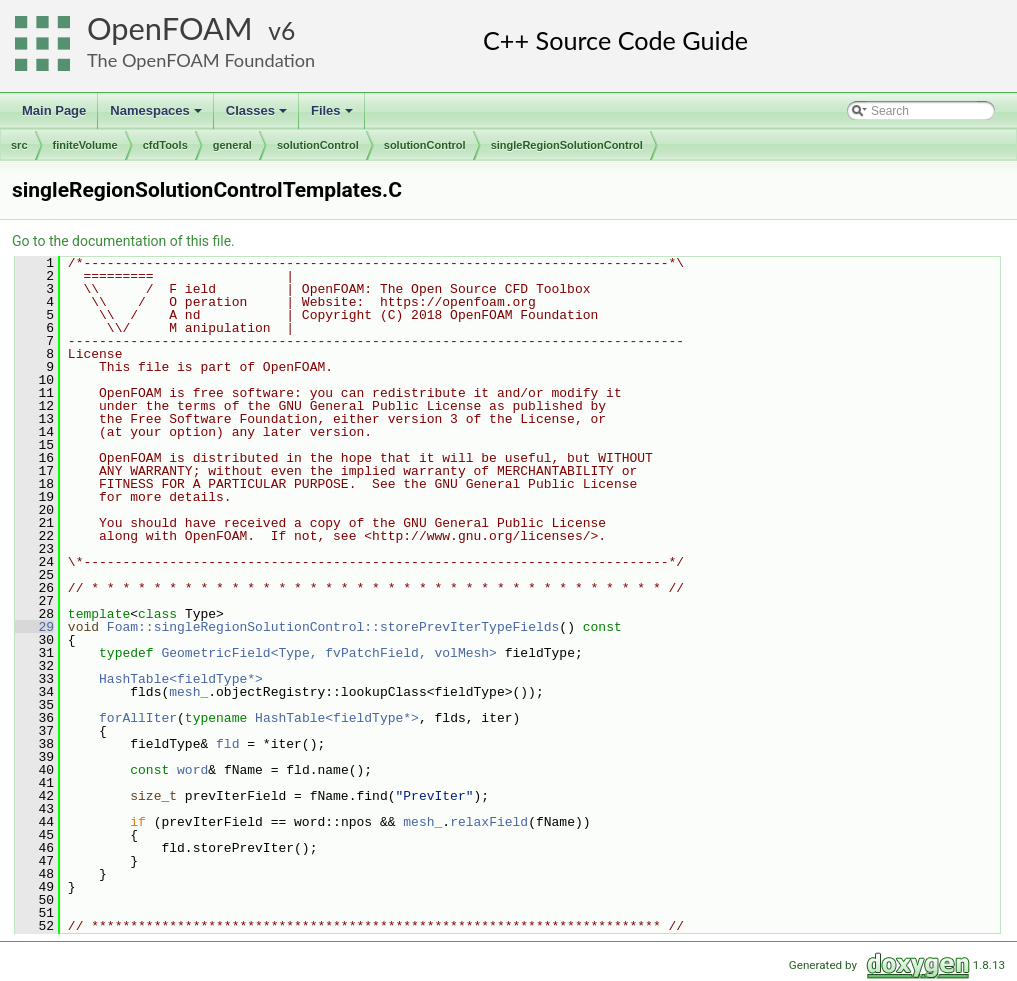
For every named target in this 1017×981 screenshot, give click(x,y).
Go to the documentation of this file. (123, 241)
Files (333, 116)
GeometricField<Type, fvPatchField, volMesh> (328, 653)
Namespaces (157, 116)
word (192, 770)
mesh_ (188, 692)
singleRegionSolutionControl (567, 145)
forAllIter (138, 718)
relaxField (489, 822)
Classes (258, 116)
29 (34, 627)
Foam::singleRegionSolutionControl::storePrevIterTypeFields (333, 627)
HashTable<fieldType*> (181, 679)
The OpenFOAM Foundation (201, 60)
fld (227, 744)
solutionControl (318, 145)
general (232, 145)
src (19, 145)
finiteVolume (85, 145)
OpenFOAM (170, 28)
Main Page (54, 110)
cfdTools (165, 145)
